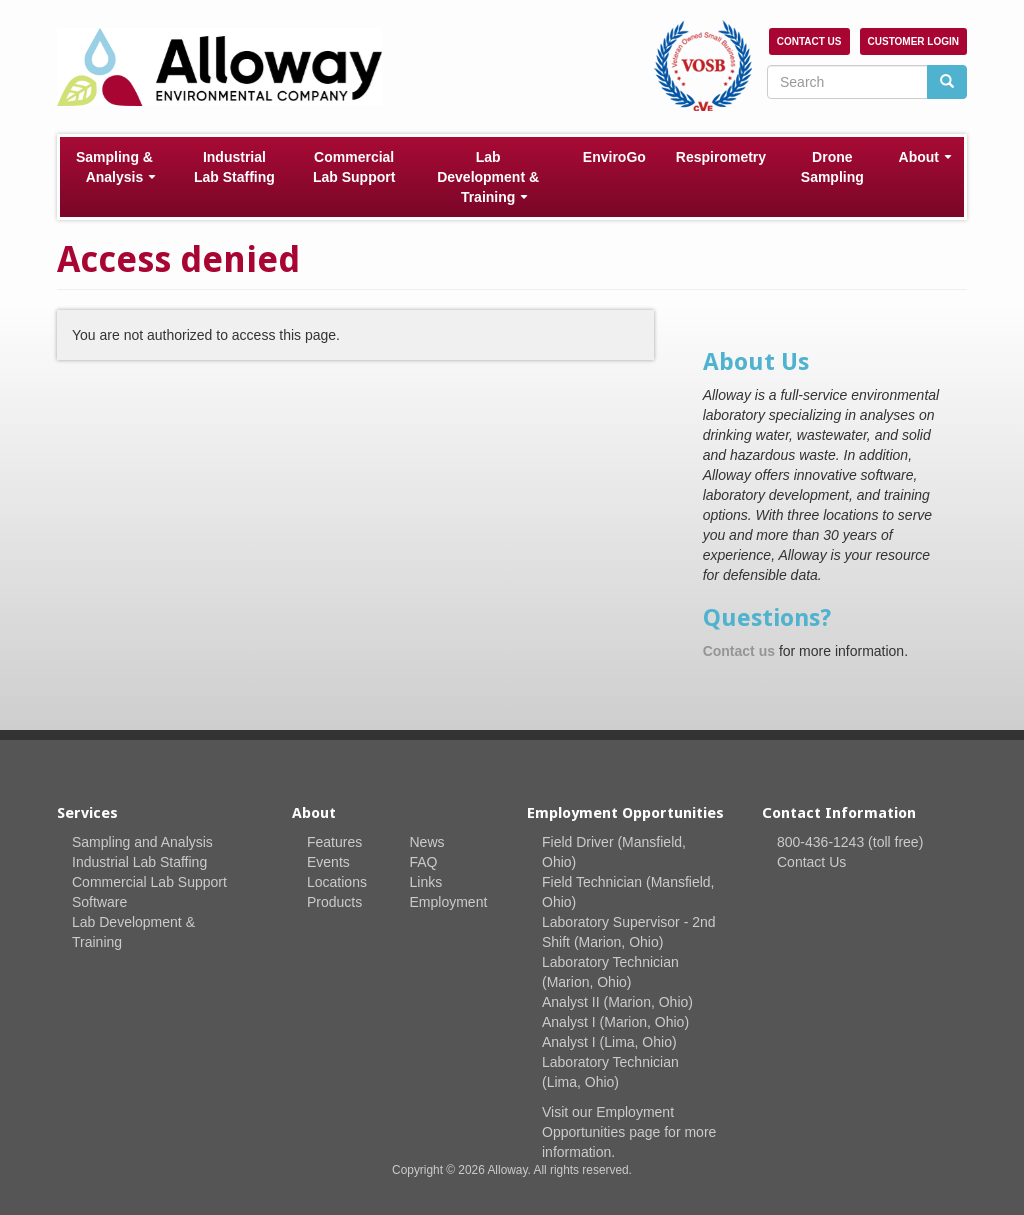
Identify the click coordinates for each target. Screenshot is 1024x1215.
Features (334, 842)
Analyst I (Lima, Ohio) (609, 1042)
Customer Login (913, 41)
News (427, 842)
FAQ (424, 862)
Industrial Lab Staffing (234, 167)
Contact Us (809, 41)
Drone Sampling (832, 167)
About (925, 157)
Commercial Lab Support (354, 167)
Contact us (739, 651)
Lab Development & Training (488, 177)
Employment (449, 902)
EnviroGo (614, 157)
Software (99, 902)
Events (328, 862)
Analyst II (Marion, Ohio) (617, 1002)
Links (426, 882)
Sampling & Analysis (116, 167)
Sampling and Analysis (142, 842)
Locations (337, 882)
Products (334, 902)
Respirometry (721, 157)
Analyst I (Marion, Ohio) (615, 1022)
